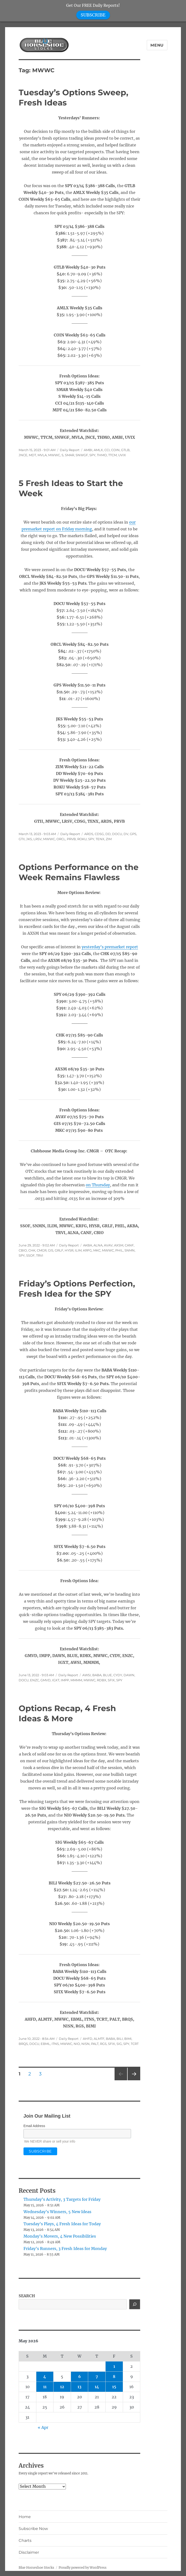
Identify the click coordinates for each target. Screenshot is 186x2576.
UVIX (122, 455)
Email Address (34, 2126)
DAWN (129, 1675)
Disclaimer (29, 2552)
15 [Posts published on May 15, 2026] (114, 2386)
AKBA (87, 1245)
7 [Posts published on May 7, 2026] (97, 2376)
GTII (22, 839)
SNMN (129, 1250)
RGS (103, 2044)
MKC (97, 1250)
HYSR (69, 1250)
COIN (115, 450)
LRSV (37, 839)
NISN (85, 2044)
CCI (107, 450)
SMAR (69, 455)
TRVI (39, 1255)
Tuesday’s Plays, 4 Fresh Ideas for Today (62, 2223)
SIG (119, 2044)
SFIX (111, 1680)
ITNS (55, 2044)
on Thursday (98, 1184)
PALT (95, 2044)
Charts (25, 2540)
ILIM (78, 1250)
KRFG (87, 1250)
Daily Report (69, 450)
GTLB (125, 450)
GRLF (59, 1250)
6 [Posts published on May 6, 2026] (79, 2376)
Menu (157, 45)
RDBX (101, 1680)
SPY (92, 455)
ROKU (82, 839)
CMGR (41, 1250)
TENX (100, 839)
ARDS (88, 834)
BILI (119, 2039)
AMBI (88, 450)
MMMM (76, 1680)
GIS (50, 1250)
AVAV (108, 1245)
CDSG (99, 834)
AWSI (86, 1675)
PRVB (71, 839)
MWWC (54, 455)
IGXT (55, 1680)
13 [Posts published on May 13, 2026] (79, 2386)
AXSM (118, 1245)
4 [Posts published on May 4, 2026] (44, 2376)
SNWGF (82, 455)
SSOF (30, 1255)
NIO (77, 2044)
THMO (102, 455)
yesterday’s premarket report (110, 946)
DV (126, 834)
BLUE (107, 1675)
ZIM (109, 839)
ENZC (34, 1680)
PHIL (119, 1250)
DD (108, 834)
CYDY (117, 1675)
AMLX (98, 450)
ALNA (97, 1245)
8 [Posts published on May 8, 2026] (114, 2376)
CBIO (23, 1250)
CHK (31, 1250)
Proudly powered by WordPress (83, 2568)
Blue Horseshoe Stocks (36, 2568)
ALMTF (99, 2039)
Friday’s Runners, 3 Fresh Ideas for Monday (65, 2248)
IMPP (65, 1680)
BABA (96, 1675)
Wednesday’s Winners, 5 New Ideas (57, 2211)
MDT (32, 455)
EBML (45, 2044)
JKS (29, 839)
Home (25, 2516)
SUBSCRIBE (93, 15)
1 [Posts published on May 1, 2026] (114, 2366)
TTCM (112, 455)
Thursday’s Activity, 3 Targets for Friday (62, 2199)
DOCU (117, 834)
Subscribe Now (33, 2528)
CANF (129, 1245)
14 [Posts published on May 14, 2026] (97, 2386)
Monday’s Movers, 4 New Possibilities (59, 2236)
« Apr (43, 2427)
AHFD (87, 2039)
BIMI (128, 2039)
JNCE (23, 455)
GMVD (45, 1680)
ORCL (60, 839)
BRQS (23, 2044)
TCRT (135, 2044)
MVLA (42, 455)
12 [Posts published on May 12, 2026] (62, 2386)
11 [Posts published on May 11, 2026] (44, 2386)
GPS (133, 834)
